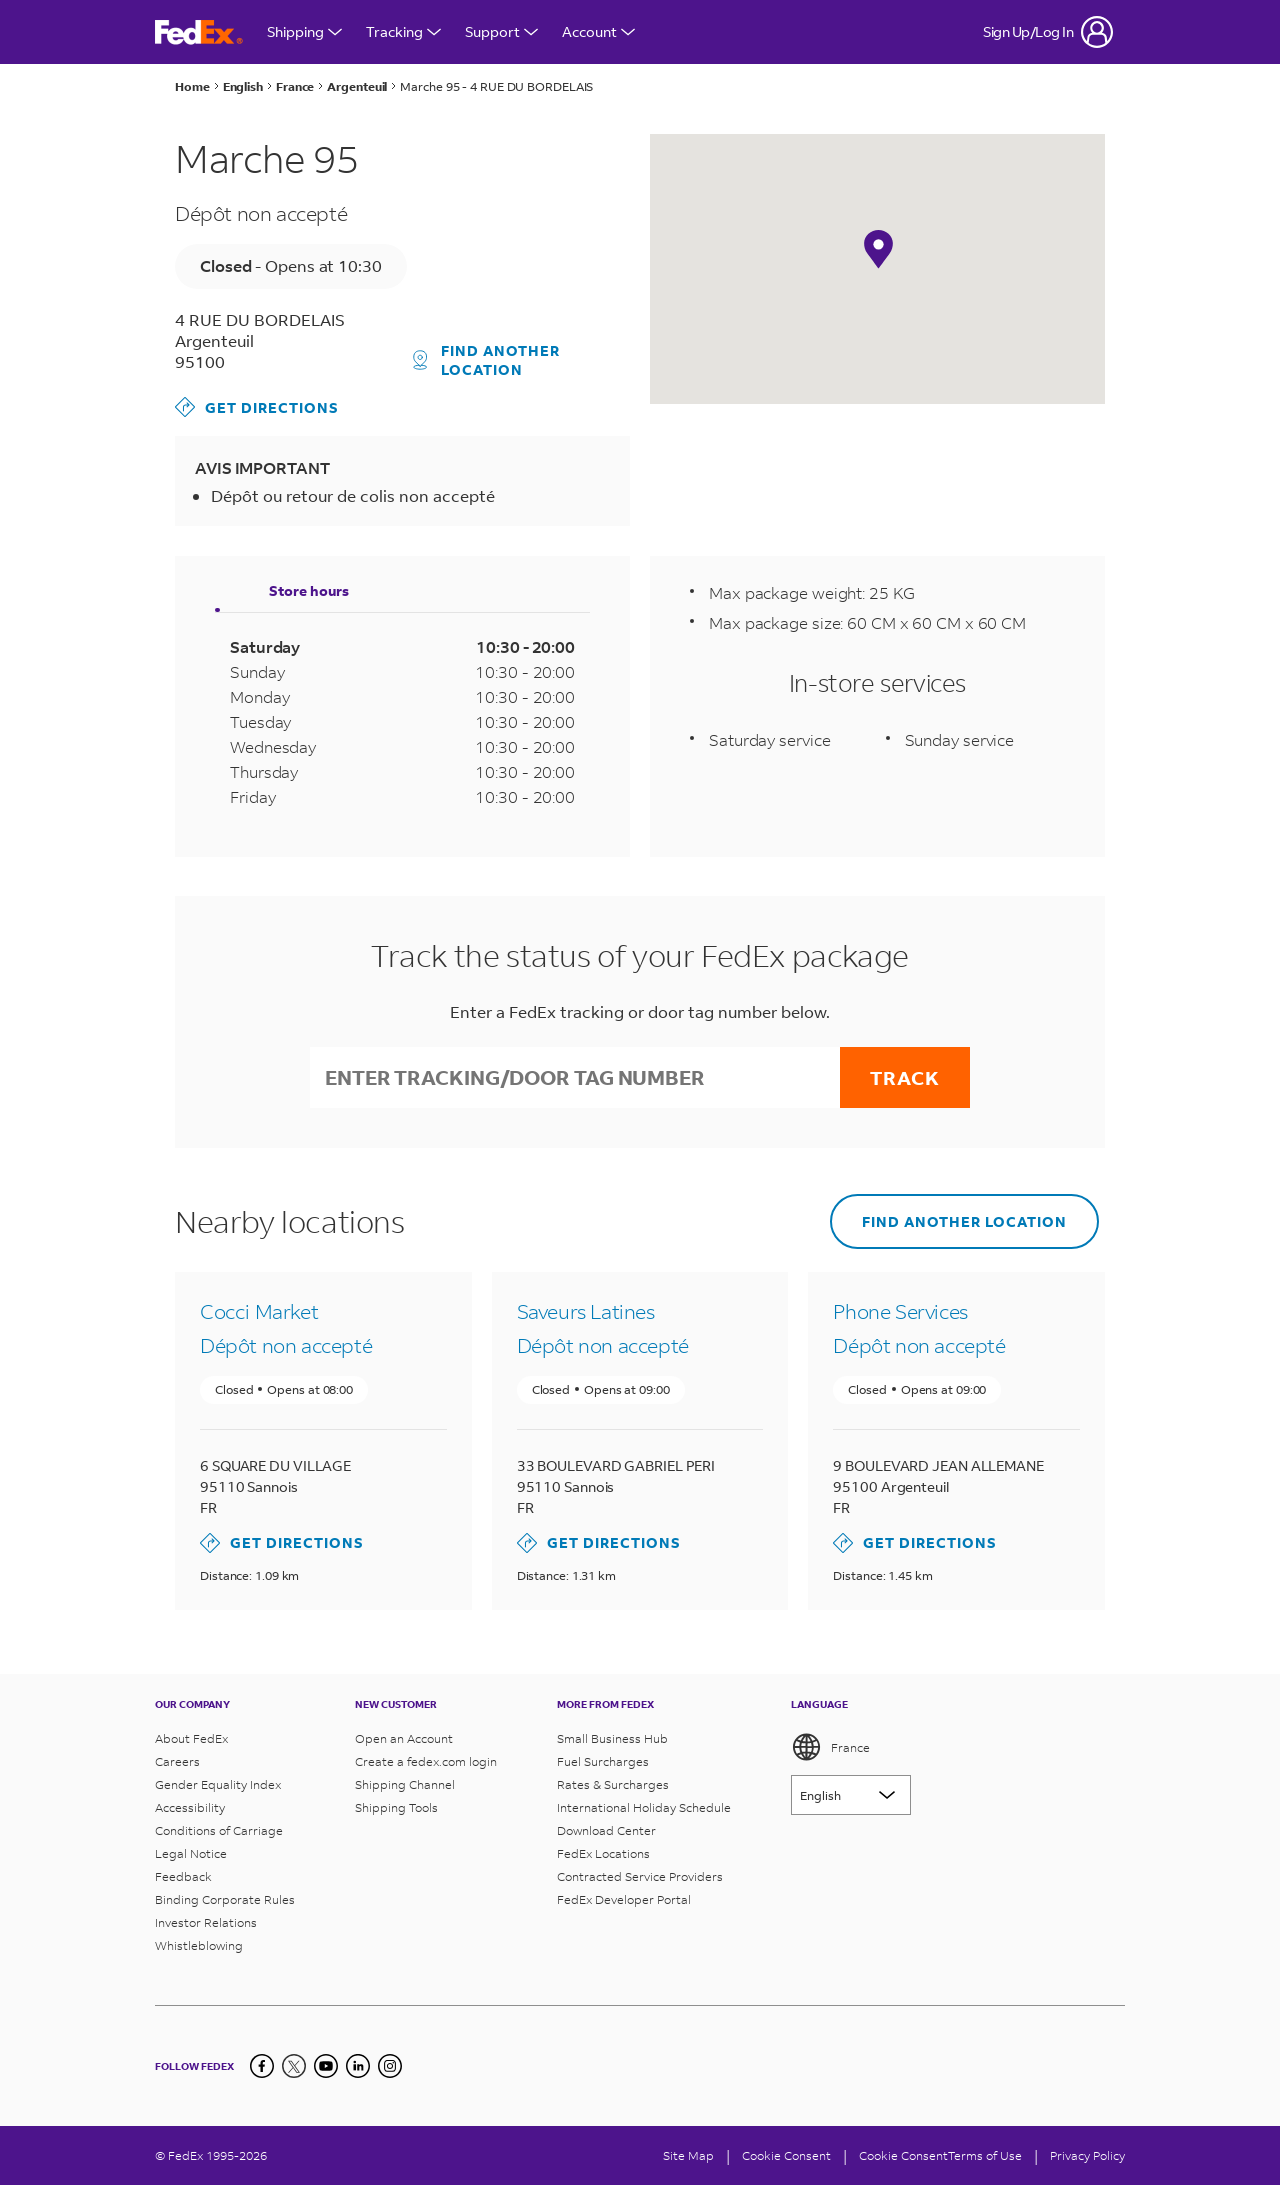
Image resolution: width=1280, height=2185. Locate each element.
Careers (177, 1761)
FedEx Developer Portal (624, 1899)
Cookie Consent (903, 2155)
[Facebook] (262, 2066)
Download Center (606, 1830)
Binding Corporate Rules (225, 1899)
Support (501, 31)
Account (598, 31)
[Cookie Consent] (786, 2155)
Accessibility (190, 1807)
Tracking (403, 31)
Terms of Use (985, 2155)
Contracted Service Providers (640, 1876)
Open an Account (404, 1738)
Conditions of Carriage (219, 1830)
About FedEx (191, 1738)
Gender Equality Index (218, 1784)
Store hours (309, 590)
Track (905, 1077)
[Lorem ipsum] (851, 1795)
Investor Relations (206, 1922)
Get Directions (257, 407)
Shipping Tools (396, 1807)
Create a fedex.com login (426, 1761)
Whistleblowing (199, 1945)
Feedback (183, 1876)
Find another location (487, 360)
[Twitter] (294, 2066)
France (830, 1747)
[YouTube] (326, 2066)
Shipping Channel (405, 1784)
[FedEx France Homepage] (199, 32)
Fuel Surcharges (603, 1761)
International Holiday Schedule (644, 1807)
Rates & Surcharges (613, 1784)
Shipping (304, 31)
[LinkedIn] (358, 2066)
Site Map (688, 2155)
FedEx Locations (603, 1853)
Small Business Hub (612, 1738)
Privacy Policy (1087, 2155)
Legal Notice (191, 1853)
